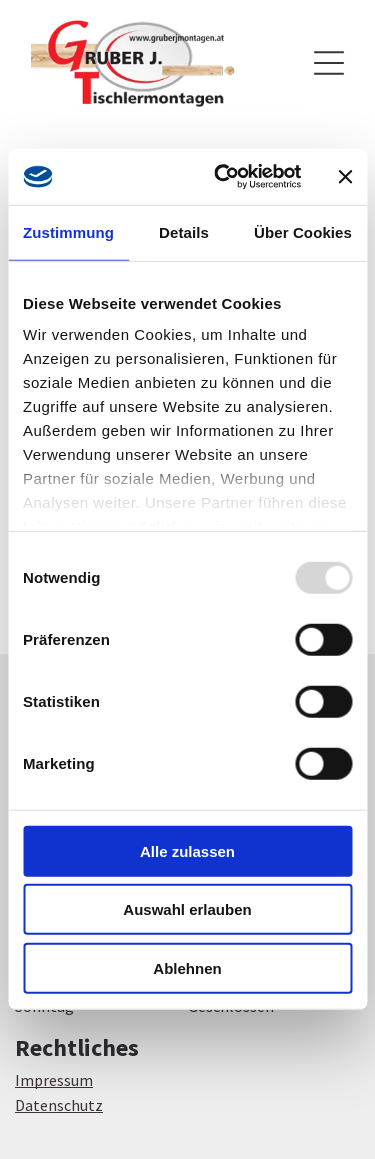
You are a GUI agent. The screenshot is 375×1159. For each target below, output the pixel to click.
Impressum (54, 1080)
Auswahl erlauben (187, 909)
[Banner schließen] (345, 177)
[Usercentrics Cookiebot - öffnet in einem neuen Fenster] (223, 177)
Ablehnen (187, 968)
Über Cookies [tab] (303, 232)
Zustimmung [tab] (68, 232)
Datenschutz (59, 1105)
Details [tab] (184, 232)
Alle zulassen (187, 851)
